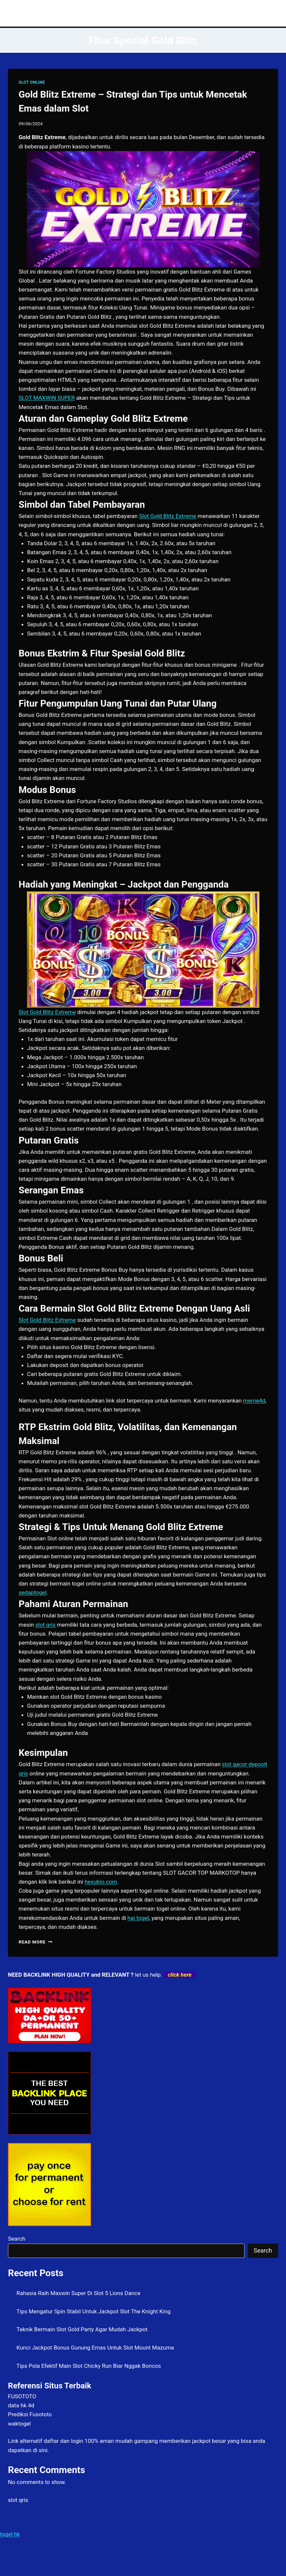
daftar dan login (63, 2441)
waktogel (19, 2423)
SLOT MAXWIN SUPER (47, 397)
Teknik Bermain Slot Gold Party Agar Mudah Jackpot (82, 2329)
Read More (35, 1941)
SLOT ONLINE (32, 82)
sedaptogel (33, 1592)
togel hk (10, 2534)
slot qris (18, 2500)
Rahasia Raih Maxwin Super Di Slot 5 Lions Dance (79, 2293)
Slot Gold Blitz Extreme (167, 516)
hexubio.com (101, 1881)
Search (16, 2238)
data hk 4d (21, 2405)
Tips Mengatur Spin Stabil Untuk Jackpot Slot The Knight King (94, 2311)
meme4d (254, 1400)
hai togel (138, 1918)
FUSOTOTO (22, 2396)
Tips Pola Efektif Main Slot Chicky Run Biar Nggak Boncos (89, 2365)
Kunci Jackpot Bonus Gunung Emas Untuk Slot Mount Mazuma (95, 2347)
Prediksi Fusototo (30, 2414)
